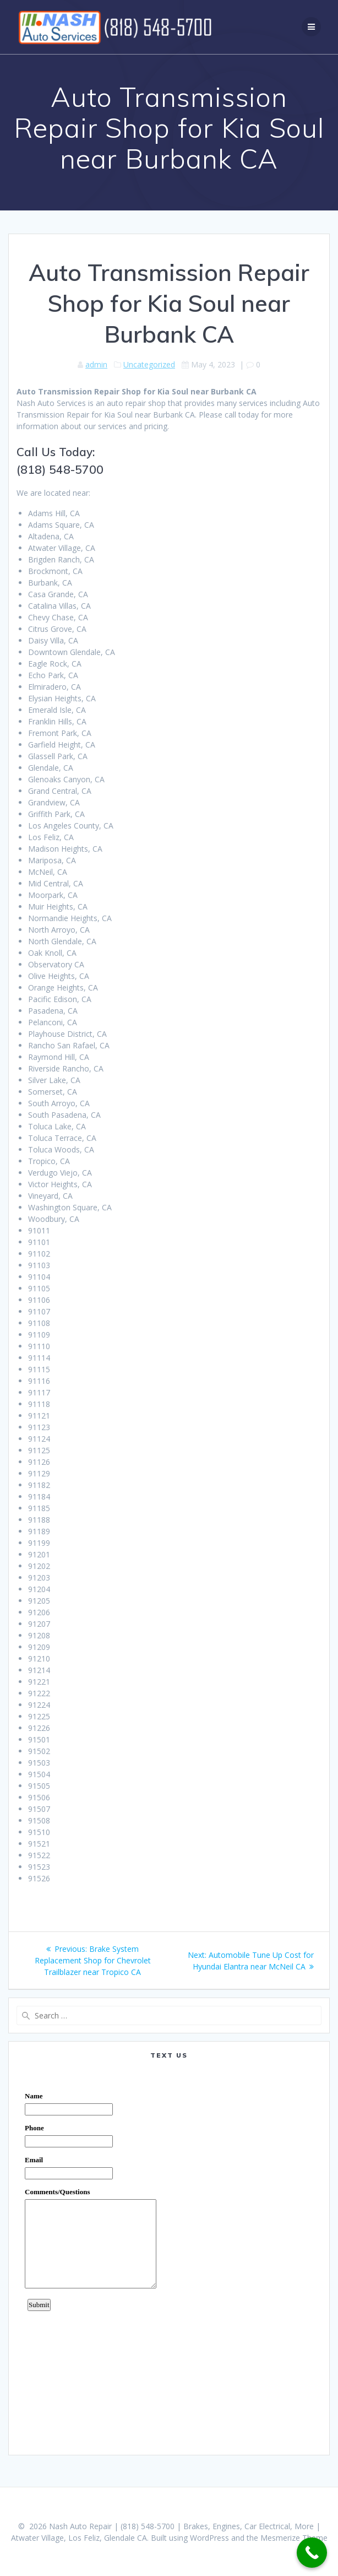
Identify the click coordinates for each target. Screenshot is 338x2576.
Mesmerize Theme (294, 2537)
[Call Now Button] (312, 2552)
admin (96, 364)
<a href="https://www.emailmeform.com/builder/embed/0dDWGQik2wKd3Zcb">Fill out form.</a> (169, 2257)
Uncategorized (149, 364)
